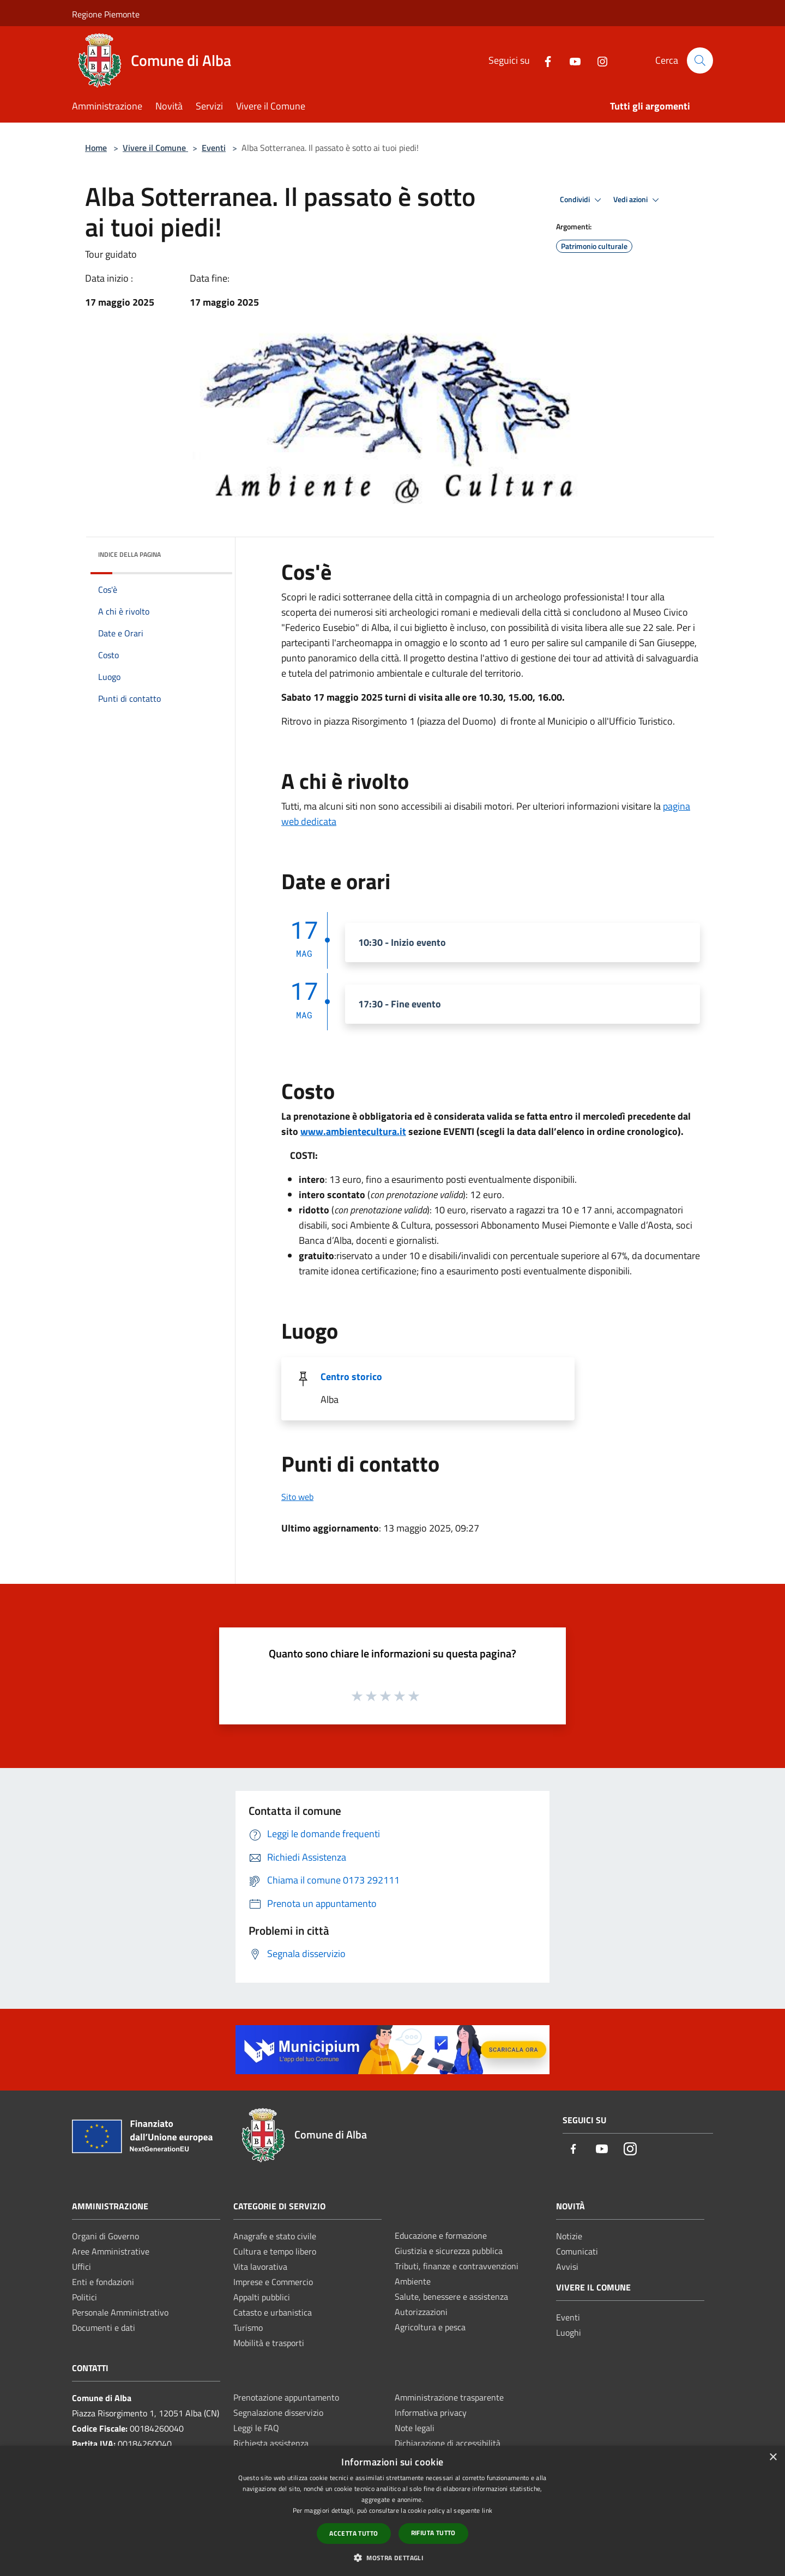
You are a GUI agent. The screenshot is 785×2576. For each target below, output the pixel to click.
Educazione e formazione (441, 2235)
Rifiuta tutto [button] (433, 2533)
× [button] (773, 2457)
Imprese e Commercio (273, 2281)
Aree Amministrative (110, 2251)
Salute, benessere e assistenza (451, 2296)
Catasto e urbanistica (272, 2312)
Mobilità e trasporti (268, 2342)
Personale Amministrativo (120, 2312)
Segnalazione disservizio (278, 2412)
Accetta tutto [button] (353, 2533)
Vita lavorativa (260, 2266)
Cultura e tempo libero (274, 2251)
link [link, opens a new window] (487, 2510)
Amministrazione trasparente (449, 2397)
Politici (84, 2297)
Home (96, 147)
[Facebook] (543, 60)
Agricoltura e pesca (430, 2327)
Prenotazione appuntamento (286, 2397)
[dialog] (392, 2511)
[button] (392, 2557)
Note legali (414, 2427)
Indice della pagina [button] (129, 554)
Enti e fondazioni (103, 2281)
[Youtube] (571, 60)
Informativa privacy (431, 2412)
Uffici (81, 2266)
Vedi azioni (637, 199)
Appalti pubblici (261, 2297)
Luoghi (568, 2332)
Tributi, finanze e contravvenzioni (456, 2266)
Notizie (569, 2236)
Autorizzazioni (421, 2311)
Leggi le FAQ (256, 2427)
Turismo (248, 2327)
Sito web (297, 1496)
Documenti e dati (103, 2327)
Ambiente (413, 2281)
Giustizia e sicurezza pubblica (449, 2250)
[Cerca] (700, 60)
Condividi (582, 199)
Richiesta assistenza (271, 2443)
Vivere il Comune (155, 147)
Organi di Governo (105, 2236)
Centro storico (351, 1376)
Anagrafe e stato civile (274, 2236)
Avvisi (567, 2266)
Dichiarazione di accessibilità (447, 2443)
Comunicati (577, 2251)
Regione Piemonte (106, 14)
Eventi (214, 147)
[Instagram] (598, 60)
